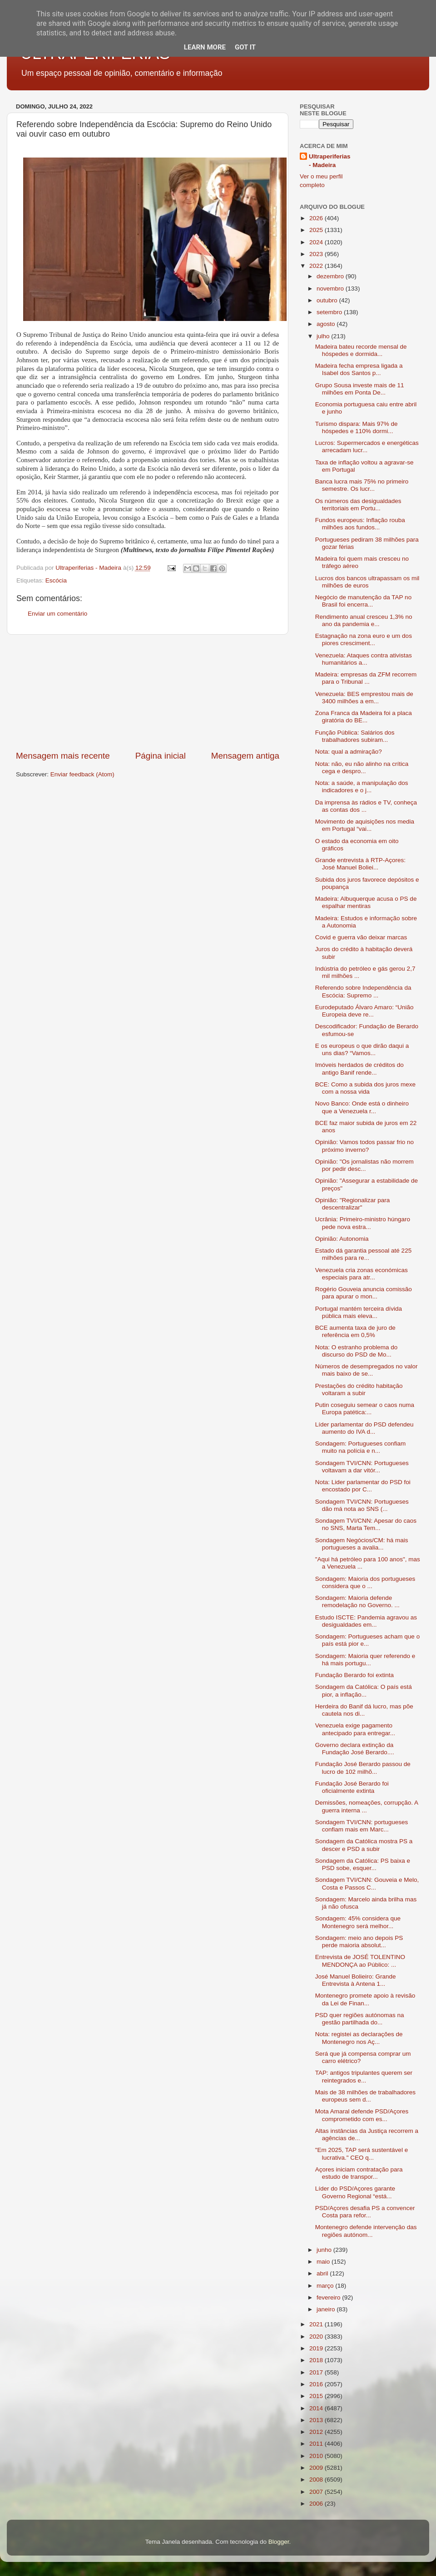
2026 (317, 218)
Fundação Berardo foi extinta (354, 1675)
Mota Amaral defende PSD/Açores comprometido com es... (362, 2115)
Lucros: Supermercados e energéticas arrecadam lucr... (367, 446)
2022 (317, 265)
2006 (317, 2503)
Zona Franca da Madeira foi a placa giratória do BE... (363, 717)
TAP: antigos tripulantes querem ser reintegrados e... (363, 2076)
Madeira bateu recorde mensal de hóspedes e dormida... (361, 350)
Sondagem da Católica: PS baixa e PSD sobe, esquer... (362, 1864)
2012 (317, 2431)
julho (324, 336)
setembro (330, 312)
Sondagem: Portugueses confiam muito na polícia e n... (360, 1447)
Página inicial (160, 755)
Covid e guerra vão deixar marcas (361, 937)
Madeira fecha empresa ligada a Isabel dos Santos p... (359, 369)
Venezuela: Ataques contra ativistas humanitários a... (363, 659)
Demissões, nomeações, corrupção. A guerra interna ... (366, 1806)
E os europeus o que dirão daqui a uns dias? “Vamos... (362, 1049)
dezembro (331, 276)
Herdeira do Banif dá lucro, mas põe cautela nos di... (364, 1710)
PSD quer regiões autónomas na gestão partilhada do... (359, 2019)
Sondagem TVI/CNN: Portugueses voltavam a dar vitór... (362, 1467)
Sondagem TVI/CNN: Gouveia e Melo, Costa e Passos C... (367, 1883)
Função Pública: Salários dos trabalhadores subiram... (355, 736)
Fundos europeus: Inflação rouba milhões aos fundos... (360, 524)
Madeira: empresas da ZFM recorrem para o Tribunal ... (366, 678)
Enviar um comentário (57, 613)
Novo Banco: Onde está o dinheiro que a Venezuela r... (362, 1107)
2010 (317, 2456)
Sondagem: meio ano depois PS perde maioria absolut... (359, 1941)
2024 (317, 242)
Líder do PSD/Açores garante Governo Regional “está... (355, 2192)
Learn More (205, 47)
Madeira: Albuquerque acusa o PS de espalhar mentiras (366, 902)
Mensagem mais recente (63, 755)
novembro (331, 288)
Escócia (56, 580)
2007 (317, 2491)
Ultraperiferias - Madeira (330, 160)
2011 (317, 2443)
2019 (317, 2348)
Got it (245, 47)
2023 (317, 254)
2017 (317, 2372)
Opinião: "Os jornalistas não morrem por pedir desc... (364, 1165)
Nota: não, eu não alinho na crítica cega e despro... (362, 767)
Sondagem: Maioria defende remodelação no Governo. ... (357, 1601)
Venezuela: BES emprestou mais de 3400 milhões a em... (364, 698)
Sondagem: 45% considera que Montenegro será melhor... (358, 1922)
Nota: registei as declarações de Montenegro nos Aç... (359, 2038)
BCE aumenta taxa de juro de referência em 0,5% (355, 1331)
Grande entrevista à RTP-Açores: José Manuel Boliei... (360, 864)
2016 (317, 2384)
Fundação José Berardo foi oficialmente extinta (352, 1787)
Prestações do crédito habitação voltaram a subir (359, 1389)
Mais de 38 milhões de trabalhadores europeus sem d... (365, 2096)
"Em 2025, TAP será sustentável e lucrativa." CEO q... (361, 2154)
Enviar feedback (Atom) (82, 774)
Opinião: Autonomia (342, 1238)
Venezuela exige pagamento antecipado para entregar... (355, 1729)
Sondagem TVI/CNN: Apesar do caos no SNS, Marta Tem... (365, 1524)
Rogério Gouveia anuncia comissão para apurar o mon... (363, 1293)
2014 (317, 2408)
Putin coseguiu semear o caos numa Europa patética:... (364, 1409)
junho (325, 2249)
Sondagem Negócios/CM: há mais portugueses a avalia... (361, 1544)
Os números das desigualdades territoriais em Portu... (358, 505)
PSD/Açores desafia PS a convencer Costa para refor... (365, 2212)
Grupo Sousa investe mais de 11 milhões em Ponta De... (359, 389)
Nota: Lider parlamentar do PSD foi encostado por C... (363, 1486)
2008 (317, 2479)
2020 (317, 2336)
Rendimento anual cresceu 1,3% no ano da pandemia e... (363, 620)
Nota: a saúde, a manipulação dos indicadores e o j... (361, 787)
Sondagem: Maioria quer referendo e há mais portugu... (365, 1660)
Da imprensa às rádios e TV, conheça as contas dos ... (366, 806)
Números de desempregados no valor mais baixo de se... (366, 1370)
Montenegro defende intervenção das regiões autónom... (366, 2231)
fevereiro (329, 2297)
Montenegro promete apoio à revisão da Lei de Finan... (365, 1999)
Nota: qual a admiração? (348, 751)
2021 (317, 2324)
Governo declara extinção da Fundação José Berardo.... (354, 1749)
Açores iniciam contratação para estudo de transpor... (359, 2173)
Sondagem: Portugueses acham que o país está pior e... (367, 1640)
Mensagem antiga (245, 755)
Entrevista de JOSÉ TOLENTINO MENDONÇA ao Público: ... (360, 1961)
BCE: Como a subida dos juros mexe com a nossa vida (365, 1088)
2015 (317, 2396)
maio (324, 2261)
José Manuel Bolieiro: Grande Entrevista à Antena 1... (355, 1980)
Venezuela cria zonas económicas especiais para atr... (361, 1274)
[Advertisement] (147, 692)
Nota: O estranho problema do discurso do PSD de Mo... (356, 1351)
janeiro (327, 2309)
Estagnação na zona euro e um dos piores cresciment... (363, 639)
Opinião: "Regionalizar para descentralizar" (352, 1204)
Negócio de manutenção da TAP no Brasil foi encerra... (363, 601)
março (326, 2285)
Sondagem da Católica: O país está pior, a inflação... (363, 1690)
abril (323, 2273)
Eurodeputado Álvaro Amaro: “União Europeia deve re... (364, 1011)
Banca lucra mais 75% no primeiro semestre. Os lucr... (362, 485)
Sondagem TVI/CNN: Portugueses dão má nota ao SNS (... (362, 1505)
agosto (327, 324)
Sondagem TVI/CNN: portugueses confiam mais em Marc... (361, 1826)
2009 (317, 2467)
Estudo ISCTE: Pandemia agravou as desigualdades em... (366, 1621)
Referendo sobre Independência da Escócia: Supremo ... (363, 991)
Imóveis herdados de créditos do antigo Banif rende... (359, 1068)
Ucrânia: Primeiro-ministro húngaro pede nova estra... (362, 1223)
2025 (317, 230)
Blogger (278, 2541)
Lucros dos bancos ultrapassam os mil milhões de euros (367, 582)
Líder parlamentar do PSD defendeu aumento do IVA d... (364, 1428)
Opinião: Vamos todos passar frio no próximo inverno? (364, 1146)
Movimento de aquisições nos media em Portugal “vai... (364, 825)
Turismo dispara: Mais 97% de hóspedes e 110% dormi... (356, 427)
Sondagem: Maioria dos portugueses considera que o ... (365, 1582)
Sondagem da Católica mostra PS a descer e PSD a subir (364, 1845)
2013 (317, 2420)
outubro (328, 300)
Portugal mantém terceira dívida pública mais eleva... (358, 1312)
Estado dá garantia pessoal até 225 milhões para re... (363, 1254)
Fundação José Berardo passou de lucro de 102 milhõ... (363, 1768)
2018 (317, 2360)
